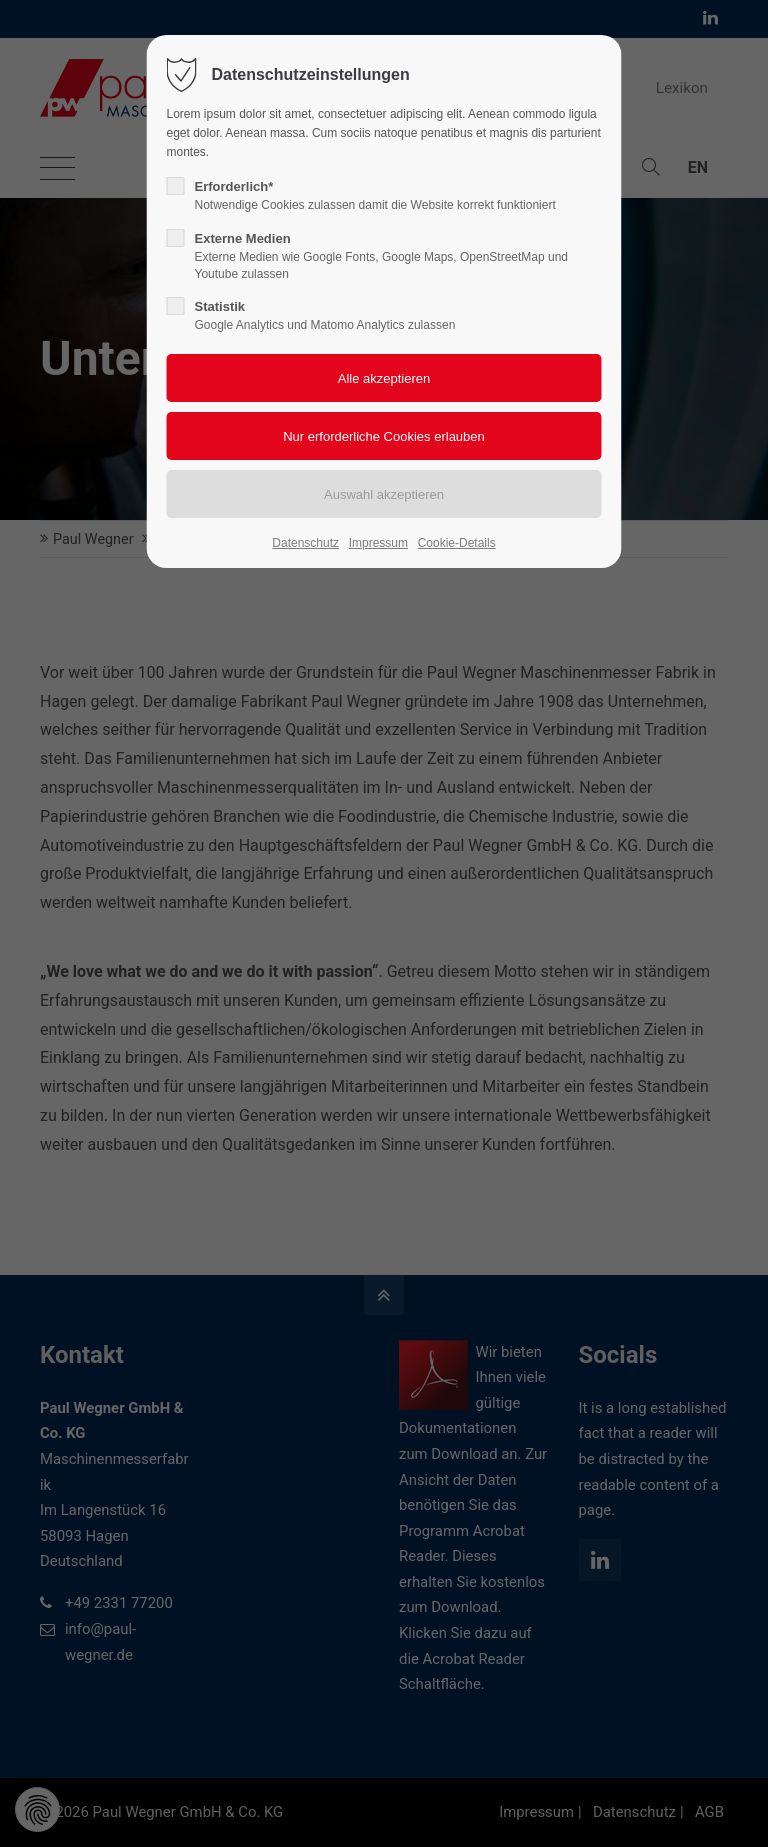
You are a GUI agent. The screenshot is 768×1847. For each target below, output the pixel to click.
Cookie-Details (457, 543)
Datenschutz (305, 543)
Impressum (378, 543)
